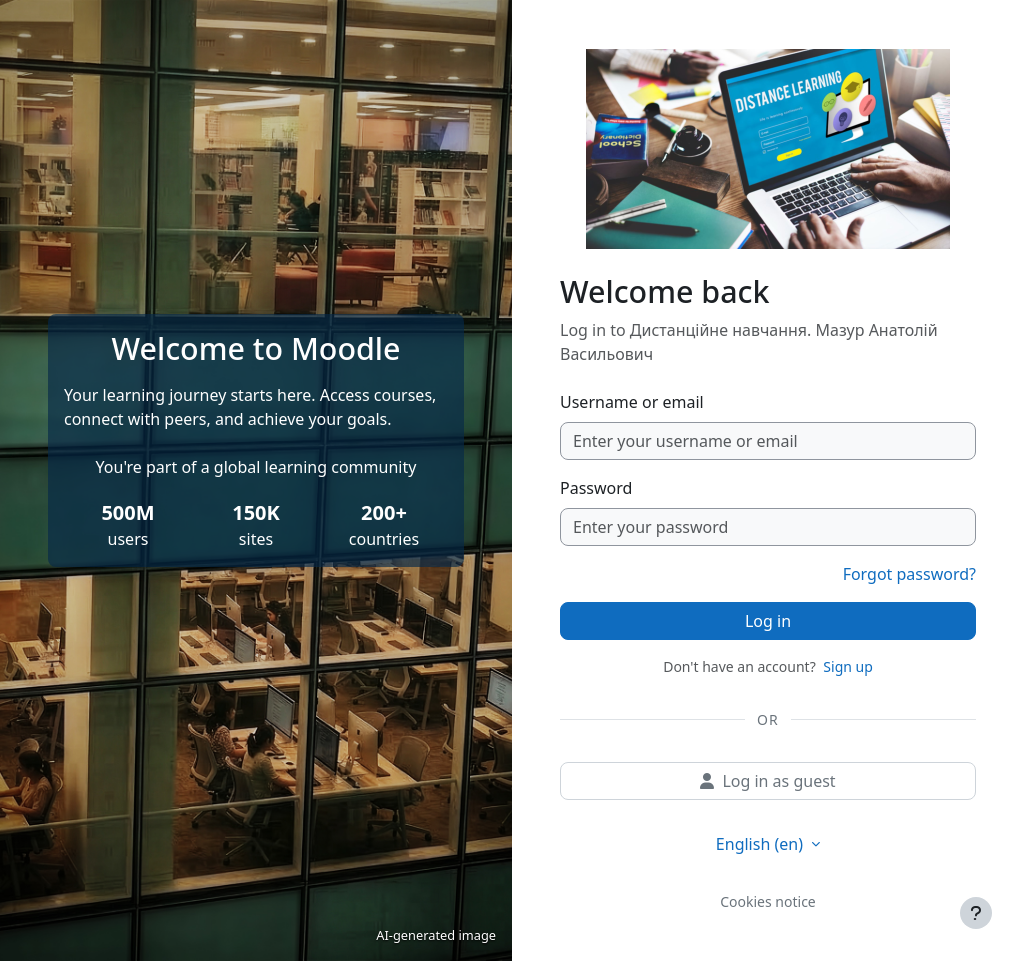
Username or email (632, 402)
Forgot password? (909, 574)
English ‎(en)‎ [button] (761, 844)
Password (596, 488)
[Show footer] (976, 913)
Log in (768, 621)
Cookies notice (768, 901)
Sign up (847, 666)
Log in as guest (767, 781)
